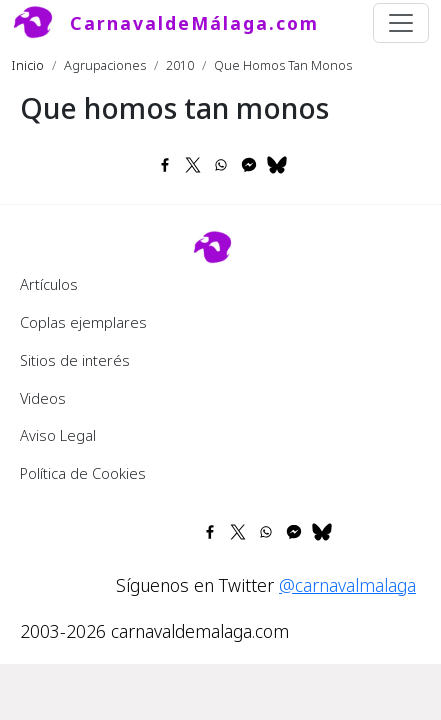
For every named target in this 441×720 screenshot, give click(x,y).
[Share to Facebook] (165, 165)
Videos (43, 398)
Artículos (49, 284)
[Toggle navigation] (401, 23)
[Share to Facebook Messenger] (249, 165)
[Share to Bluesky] (277, 165)
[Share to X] (193, 165)
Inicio (28, 65)
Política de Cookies (83, 473)
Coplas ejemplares (83, 322)
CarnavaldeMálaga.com (194, 23)
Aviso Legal (58, 435)
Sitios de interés (75, 360)
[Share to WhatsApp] (221, 165)
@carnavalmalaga (347, 585)
